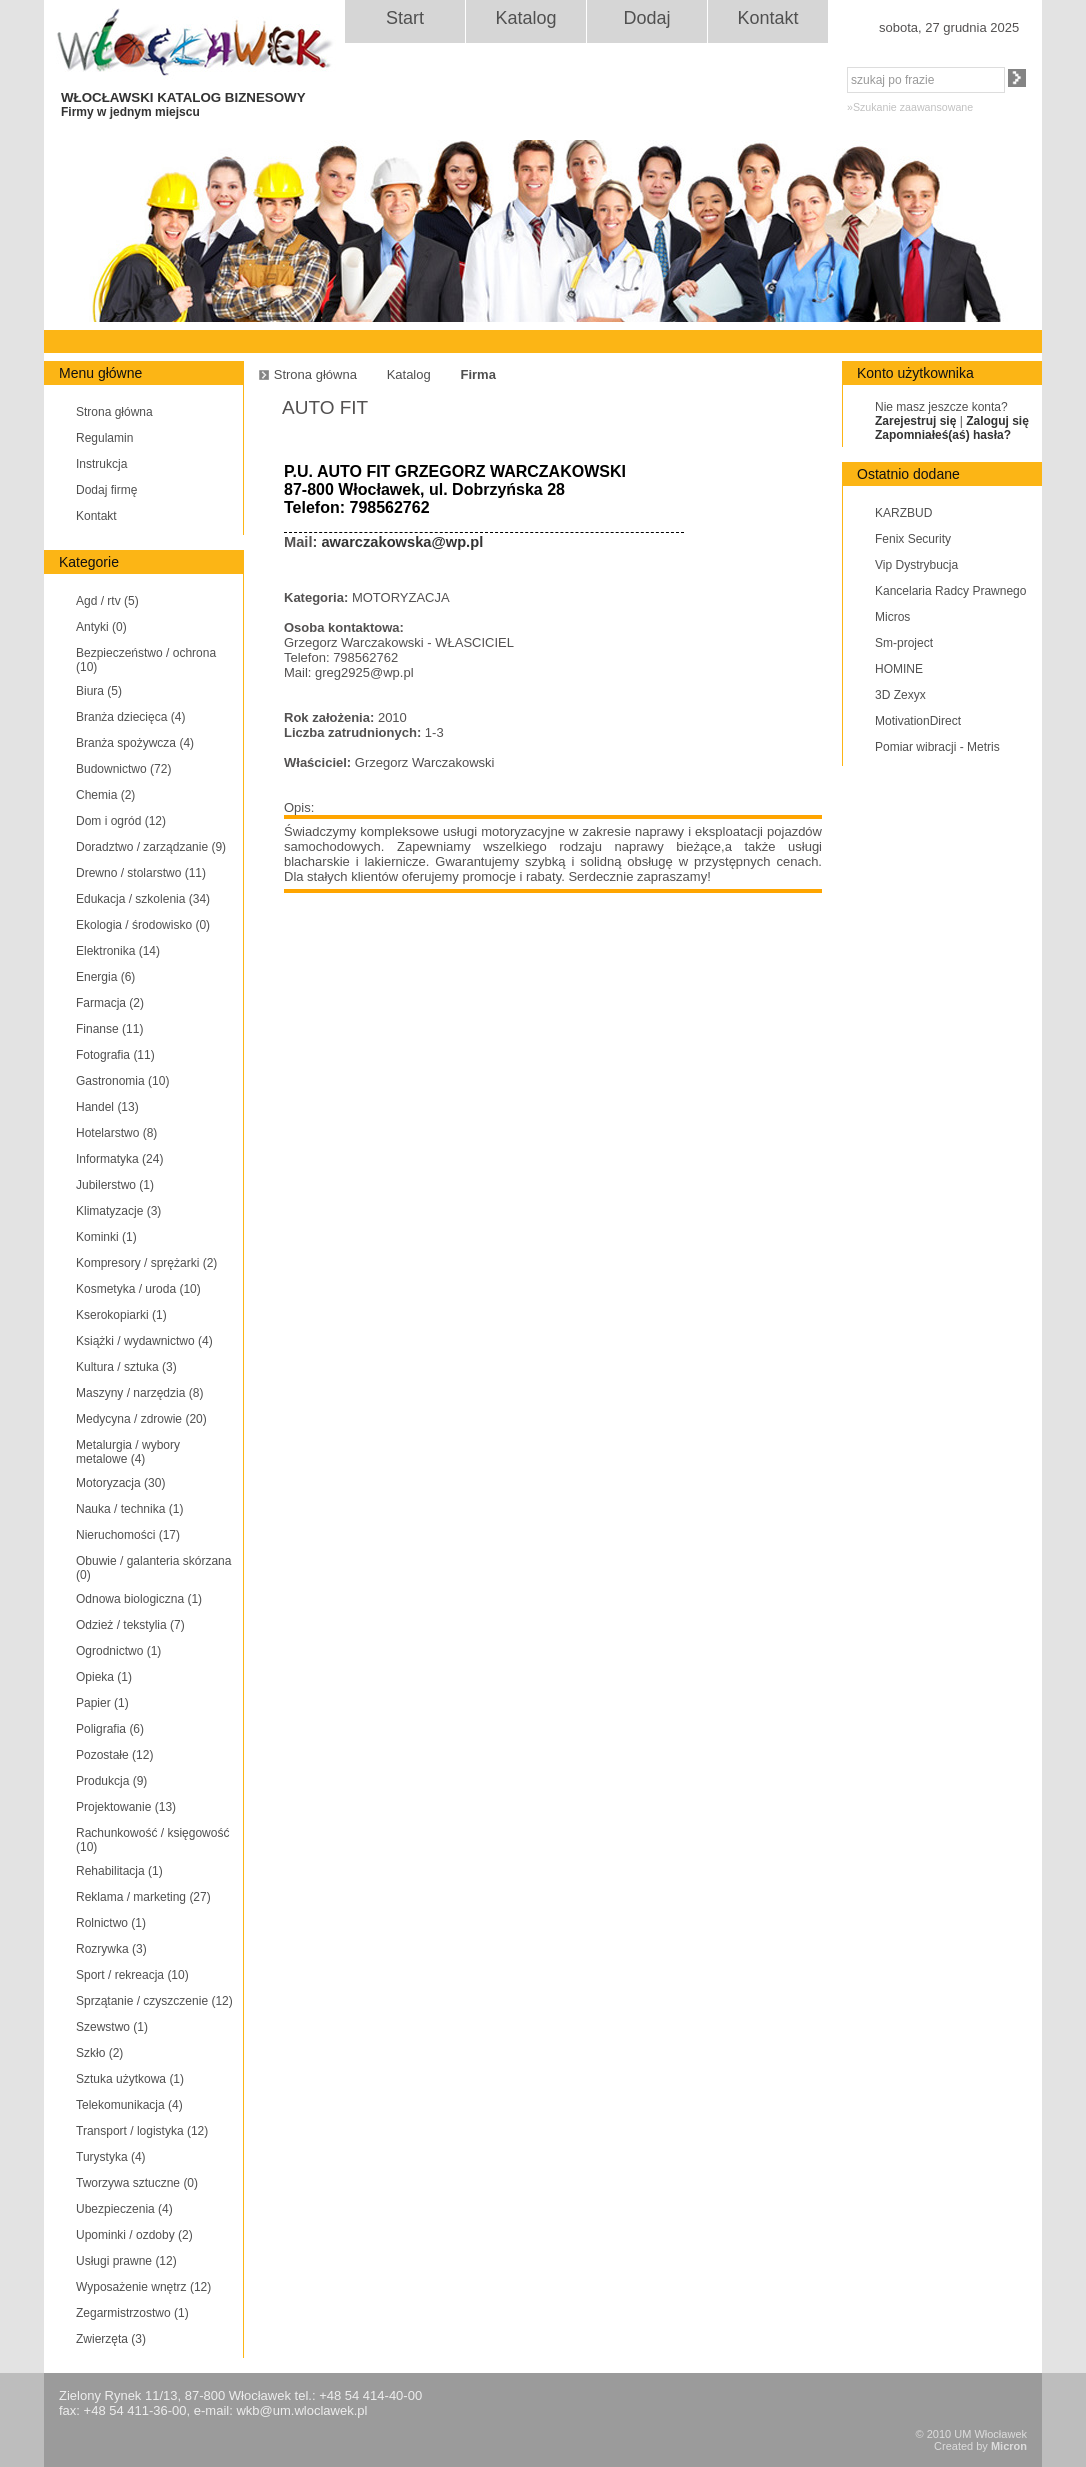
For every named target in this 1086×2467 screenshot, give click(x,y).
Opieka (104, 1677)
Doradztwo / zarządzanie (151, 847)
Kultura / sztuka (126, 1367)
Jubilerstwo (115, 1185)
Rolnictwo (111, 1923)
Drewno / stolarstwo (141, 873)
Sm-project (904, 643)
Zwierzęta (111, 2339)
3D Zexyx (900, 695)
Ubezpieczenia (124, 2209)
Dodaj (646, 18)
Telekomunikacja (129, 2105)
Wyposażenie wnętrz (143, 2287)
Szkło (99, 2053)
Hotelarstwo (116, 1133)
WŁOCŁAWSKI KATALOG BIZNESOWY (202, 104)
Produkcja (111, 1781)
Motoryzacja (120, 1483)
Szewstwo (112, 2027)
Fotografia (115, 1055)
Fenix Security (913, 539)
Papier (102, 1703)
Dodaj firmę (106, 490)
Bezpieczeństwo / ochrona (146, 660)
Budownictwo (123, 769)
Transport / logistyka (142, 2131)
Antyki (101, 627)
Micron (1009, 2446)
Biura (99, 691)
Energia (105, 977)
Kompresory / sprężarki (146, 1263)
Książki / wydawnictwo (144, 1341)
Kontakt (767, 18)
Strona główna (114, 412)
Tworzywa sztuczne (137, 2183)
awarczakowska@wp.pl (402, 542)
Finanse (109, 1029)
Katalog (525, 18)
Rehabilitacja (119, 1871)
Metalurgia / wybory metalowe (128, 1452)
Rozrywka (111, 1949)
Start (405, 18)
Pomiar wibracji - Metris (937, 747)
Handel (107, 1107)
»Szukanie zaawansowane (910, 107)
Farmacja (110, 1003)
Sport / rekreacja (132, 1975)
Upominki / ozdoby (134, 2235)
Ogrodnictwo (118, 1651)
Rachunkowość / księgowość (152, 1840)
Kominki (106, 1237)
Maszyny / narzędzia (139, 1393)
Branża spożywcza (135, 743)
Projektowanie (126, 1807)
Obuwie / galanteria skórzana (153, 1568)
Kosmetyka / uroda (138, 1289)
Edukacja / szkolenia (143, 899)
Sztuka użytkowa (130, 2079)
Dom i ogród (121, 821)
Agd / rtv (107, 601)
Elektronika (118, 951)
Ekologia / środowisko (143, 925)
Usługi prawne (126, 2261)
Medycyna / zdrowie (141, 1419)
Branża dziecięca (130, 717)
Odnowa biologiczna (139, 1599)
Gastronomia (122, 1081)
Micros (892, 617)
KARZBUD (903, 513)
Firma (477, 374)
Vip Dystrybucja (916, 565)
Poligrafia (110, 1729)
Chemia (105, 795)
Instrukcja (101, 464)
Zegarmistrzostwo (132, 2313)
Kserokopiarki (121, 1315)
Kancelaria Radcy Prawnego (950, 591)
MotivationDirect (918, 721)
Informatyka (119, 1159)
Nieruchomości (128, 1535)
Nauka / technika (129, 1509)
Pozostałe (114, 1755)
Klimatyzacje (118, 1211)
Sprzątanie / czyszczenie (154, 2001)
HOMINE (899, 669)
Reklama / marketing (143, 1897)
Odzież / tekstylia (130, 1625)
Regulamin (104, 438)
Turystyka (111, 2157)
